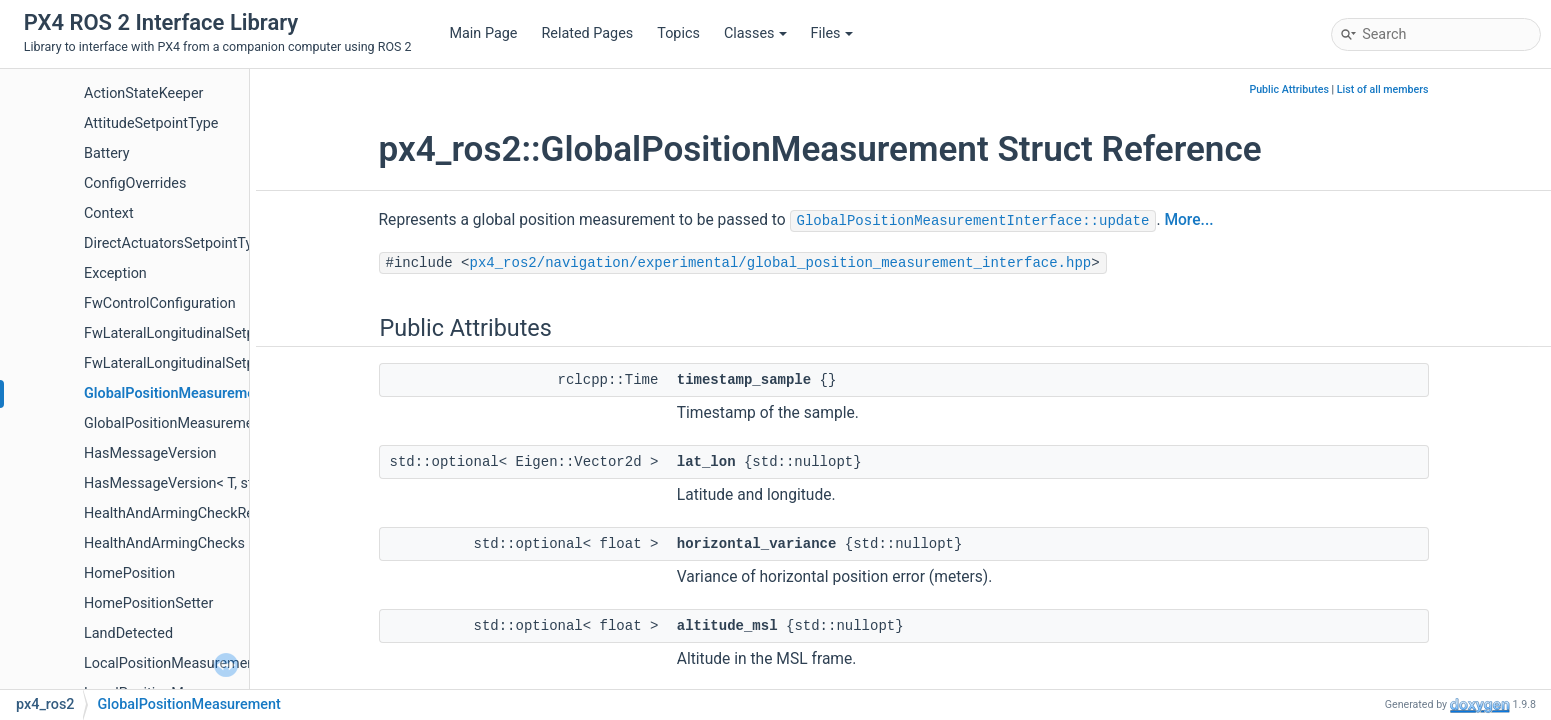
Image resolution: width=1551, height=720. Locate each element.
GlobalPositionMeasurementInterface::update (973, 221)
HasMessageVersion (150, 453)
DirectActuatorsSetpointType (176, 243)
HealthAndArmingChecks (164, 543)
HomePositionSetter (148, 603)
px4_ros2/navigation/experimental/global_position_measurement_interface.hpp (781, 263)
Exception (115, 273)
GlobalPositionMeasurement (176, 393)
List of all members (1383, 89)
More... (1188, 220)
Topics (678, 33)
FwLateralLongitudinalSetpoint (181, 333)
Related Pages (587, 33)
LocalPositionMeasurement (172, 663)
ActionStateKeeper (143, 93)
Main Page (483, 33)
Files (832, 33)
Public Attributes (1289, 89)
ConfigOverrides (135, 183)
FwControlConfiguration (160, 303)
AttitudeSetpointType (151, 123)
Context (109, 213)
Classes (755, 33)
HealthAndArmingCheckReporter (188, 513)
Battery (107, 153)
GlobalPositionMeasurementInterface (203, 423)
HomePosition (129, 573)
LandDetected (128, 633)
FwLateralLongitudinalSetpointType (197, 363)
